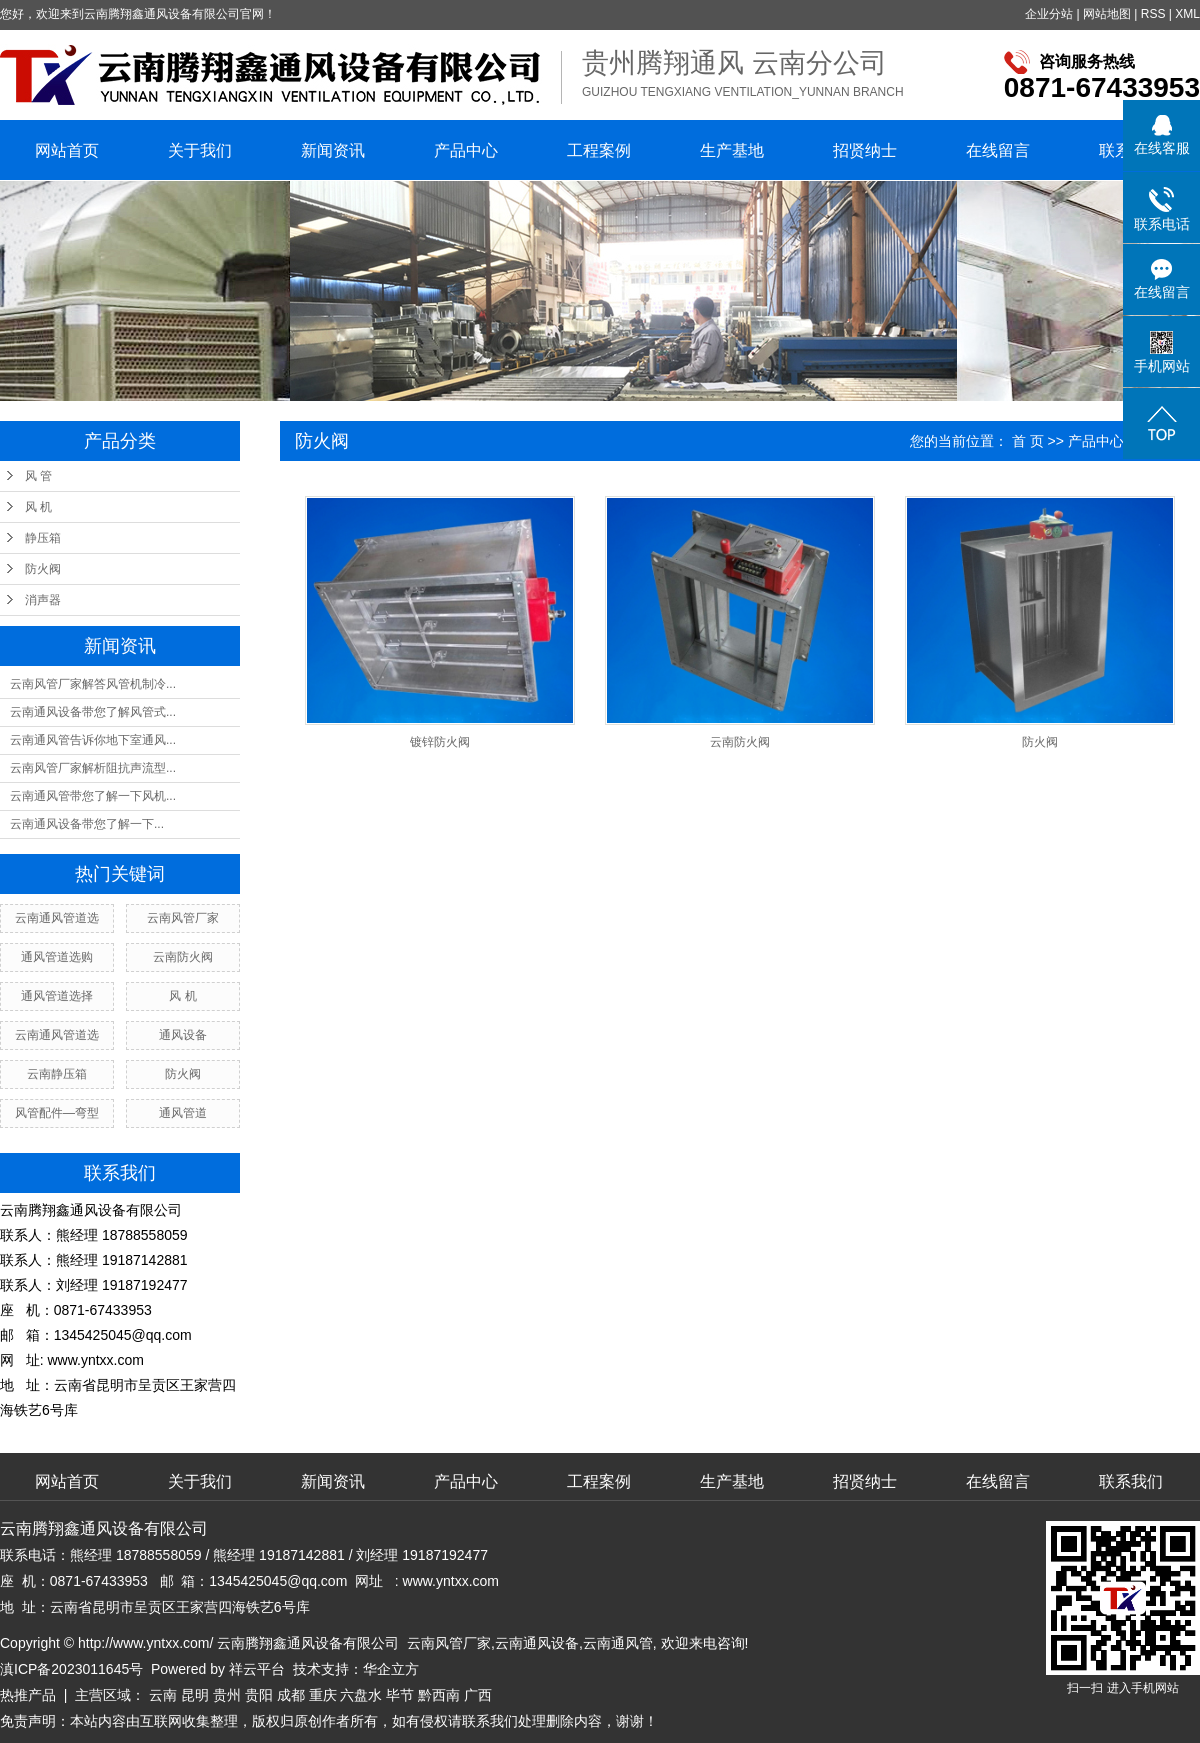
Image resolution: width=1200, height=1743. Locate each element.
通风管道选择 (57, 996)
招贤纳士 (865, 150)
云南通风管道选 (57, 918)
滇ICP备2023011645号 (71, 1669)
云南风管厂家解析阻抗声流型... (93, 768)
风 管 (38, 476)
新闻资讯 (333, 150)
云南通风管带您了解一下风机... (93, 796)
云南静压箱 (57, 1074)
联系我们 (1131, 1481)
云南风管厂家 (183, 918)
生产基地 (732, 150)
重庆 (323, 1695)
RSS (1153, 14)
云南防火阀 (183, 957)
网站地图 (1107, 14)
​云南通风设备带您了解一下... (87, 824)
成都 (291, 1695)
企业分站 (1049, 14)
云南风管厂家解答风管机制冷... (93, 684)
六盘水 (361, 1695)
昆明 (195, 1695)
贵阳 (259, 1695)
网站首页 (67, 150)
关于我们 (200, 150)
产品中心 (466, 150)
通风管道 (183, 1113)
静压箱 (43, 538)
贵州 (227, 1695)
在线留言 (998, 150)
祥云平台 (257, 1669)
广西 (478, 1695)
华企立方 (391, 1669)
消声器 (43, 600)
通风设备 (183, 1035)
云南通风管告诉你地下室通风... (93, 740)
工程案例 (599, 150)
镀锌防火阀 (440, 742)
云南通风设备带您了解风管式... (93, 712)
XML (1187, 14)
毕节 (400, 1695)
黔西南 (439, 1695)
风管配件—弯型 (57, 1113)
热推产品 (28, 1695)
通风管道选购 (57, 957)
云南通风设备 (537, 1643)
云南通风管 (618, 1643)
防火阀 (43, 569)
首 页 (1028, 441)
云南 (163, 1695)
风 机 (38, 507)
